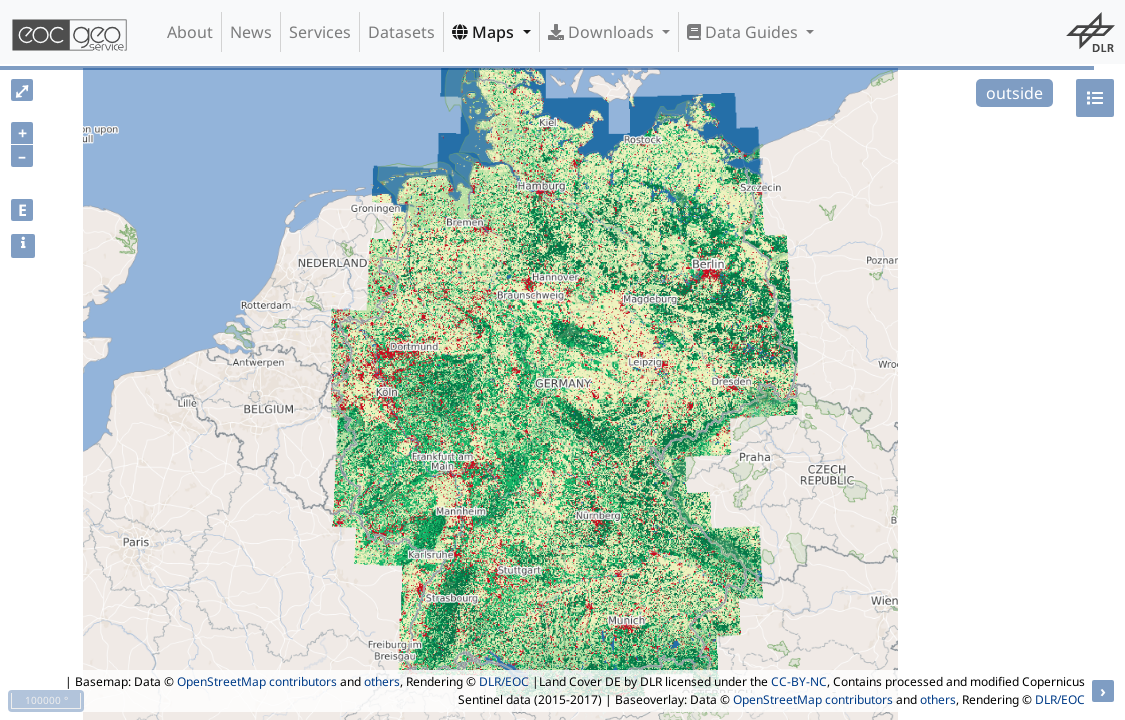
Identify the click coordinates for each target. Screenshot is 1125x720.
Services (320, 32)
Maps (485, 32)
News (251, 32)
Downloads (603, 32)
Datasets (401, 32)
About (190, 32)
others (382, 681)
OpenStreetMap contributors (257, 681)
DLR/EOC (504, 681)
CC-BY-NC (799, 681)
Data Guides (744, 32)
